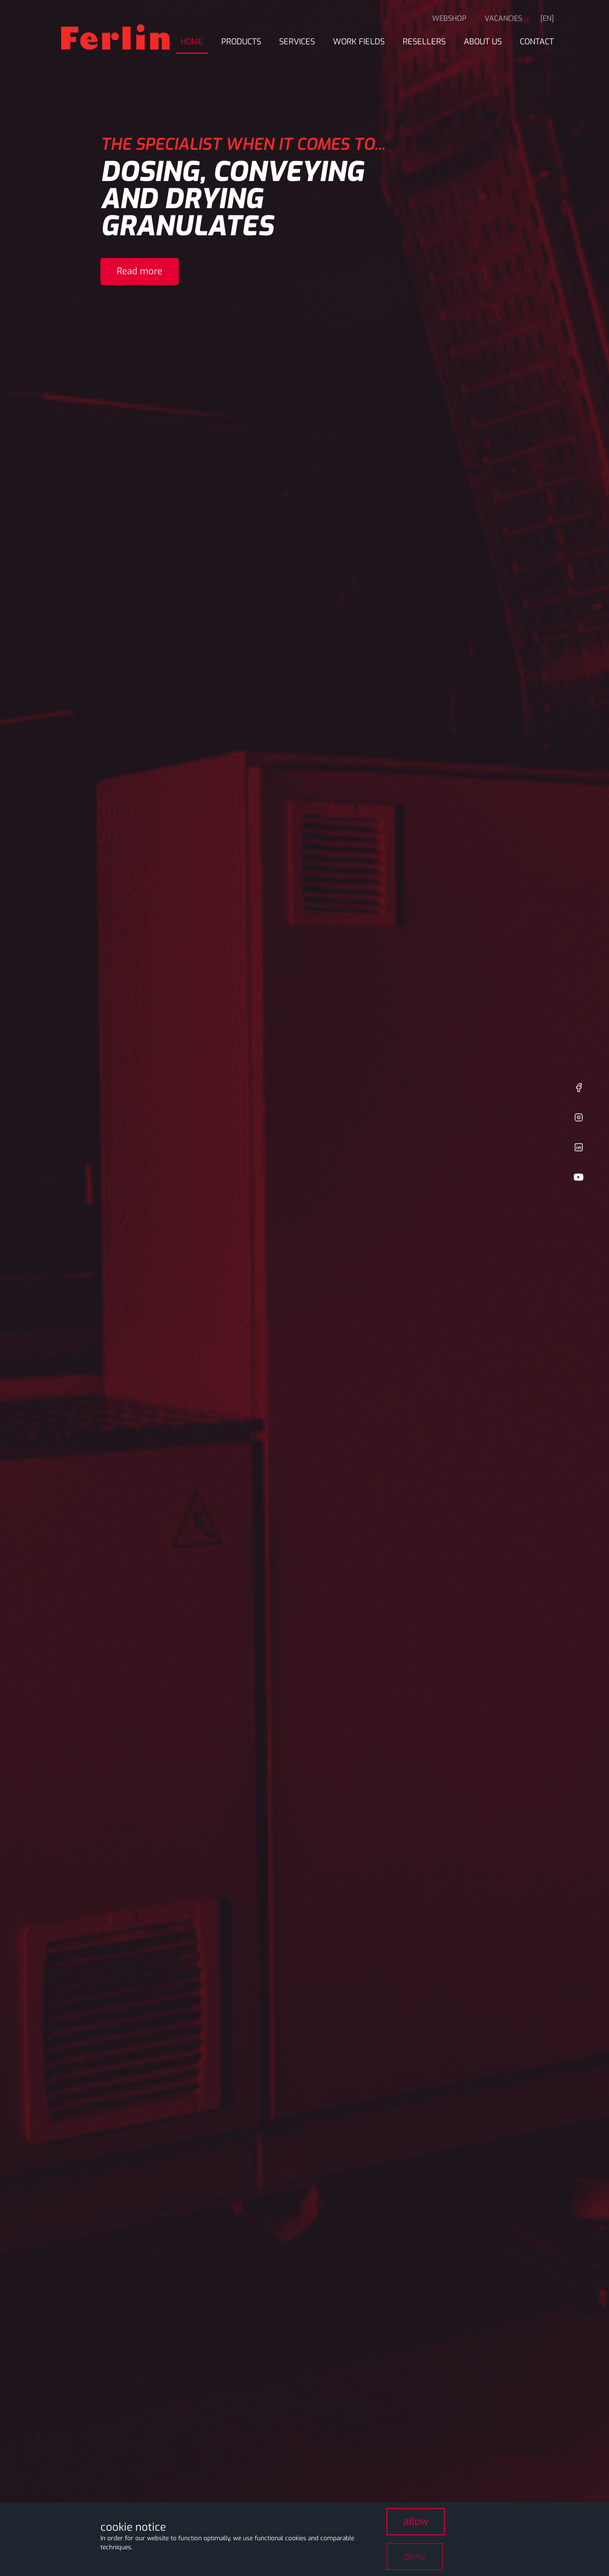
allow (416, 2521)
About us (483, 41)
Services (297, 41)
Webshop (449, 18)
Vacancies (503, 18)
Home (192, 41)
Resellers (424, 41)
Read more (139, 271)
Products (241, 41)
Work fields (359, 41)
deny (415, 2556)
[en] (547, 18)
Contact (537, 41)
